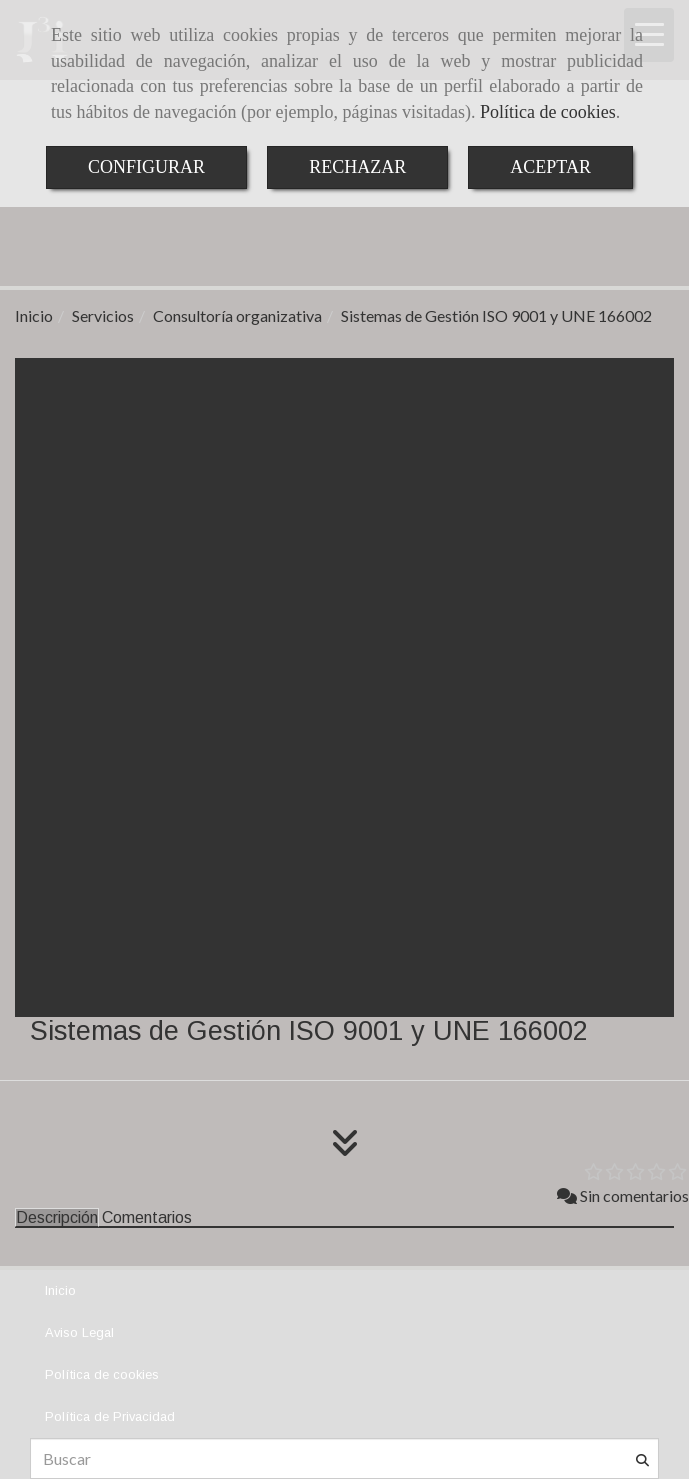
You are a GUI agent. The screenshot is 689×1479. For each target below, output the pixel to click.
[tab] (57, 1218)
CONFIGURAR (146, 167)
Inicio (60, 1290)
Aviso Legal (79, 1332)
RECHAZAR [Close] (357, 167)
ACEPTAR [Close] (550, 167)
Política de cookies (548, 112)
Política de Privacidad (110, 1416)
